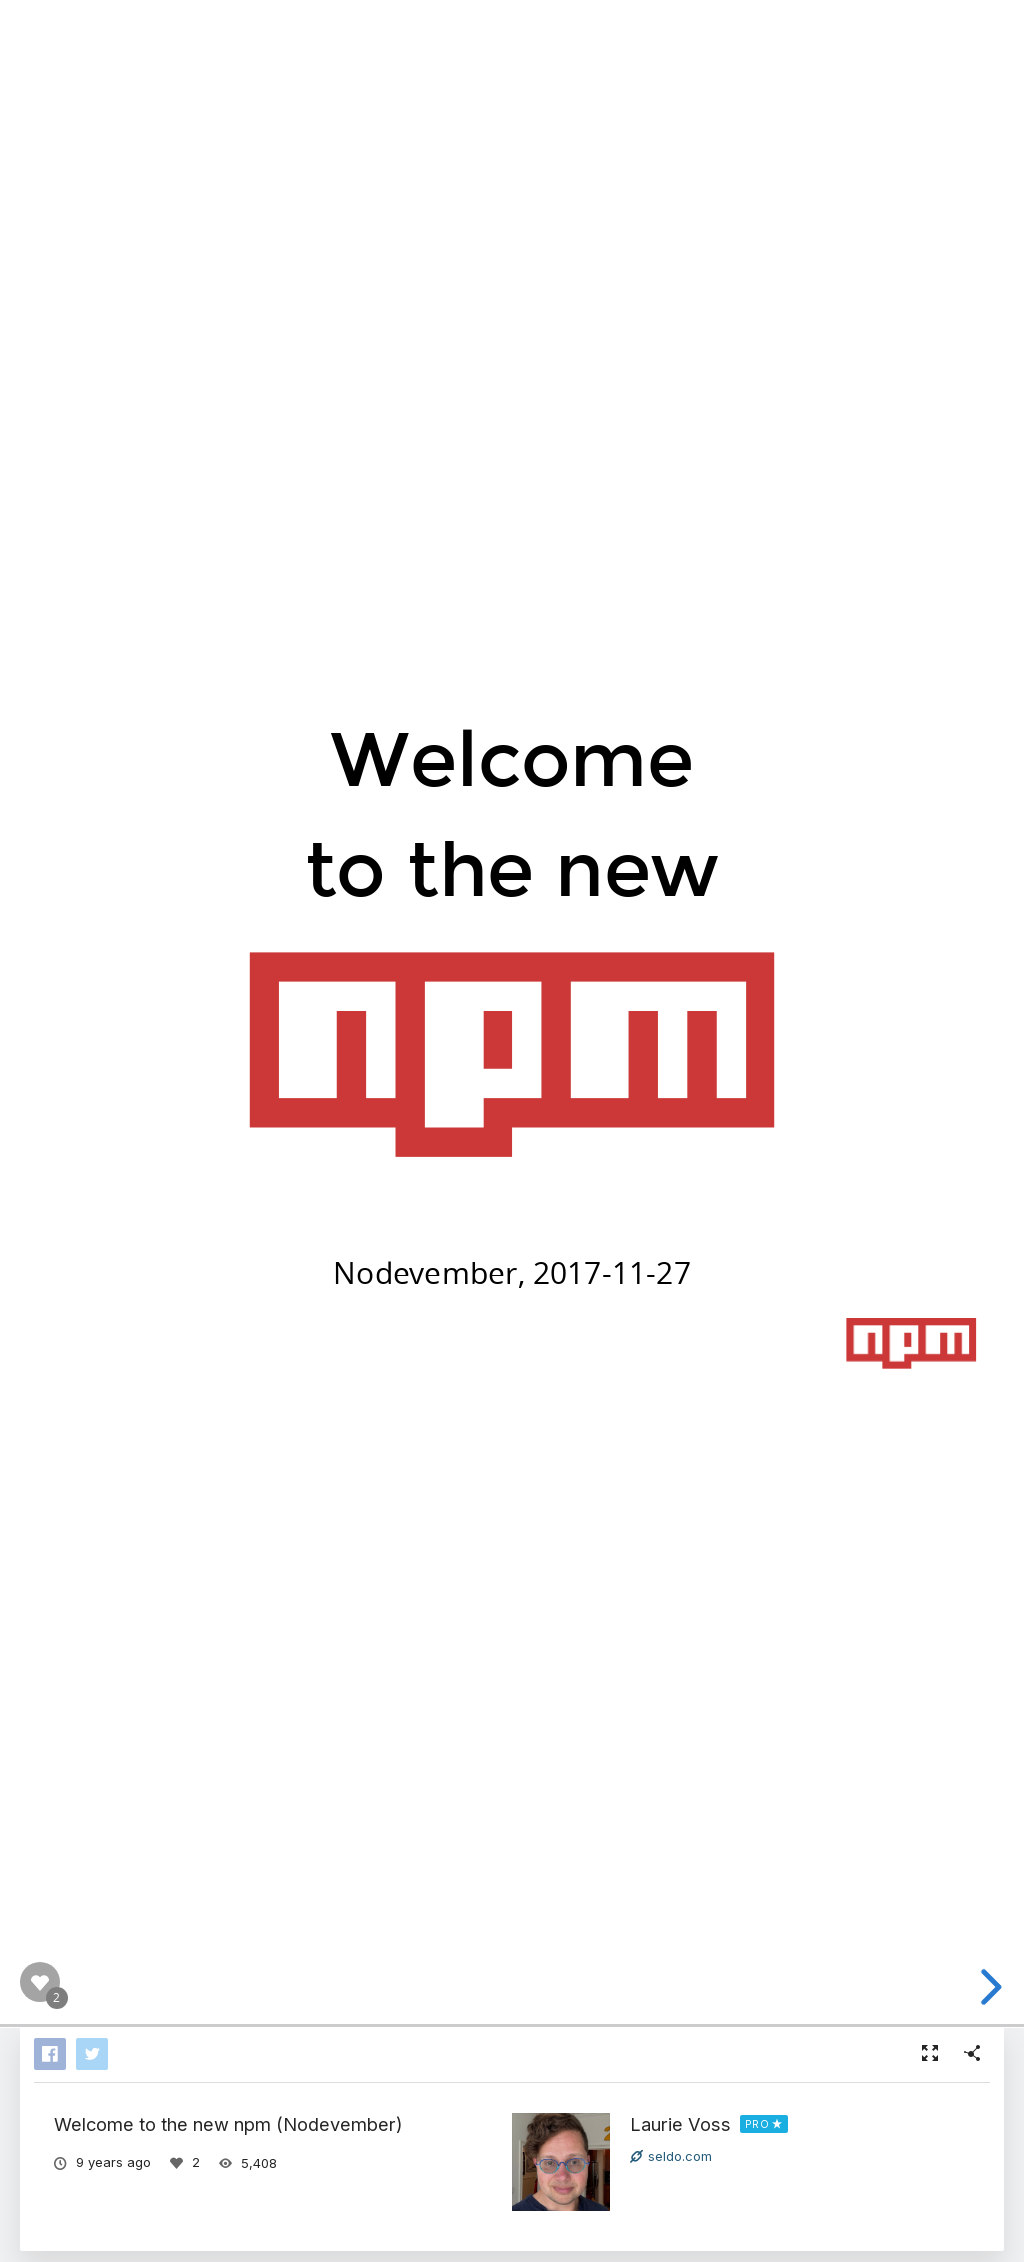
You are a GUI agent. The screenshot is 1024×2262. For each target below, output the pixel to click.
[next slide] (1000, 1987)
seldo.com (671, 2156)
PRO (757, 2124)
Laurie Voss (680, 2124)
